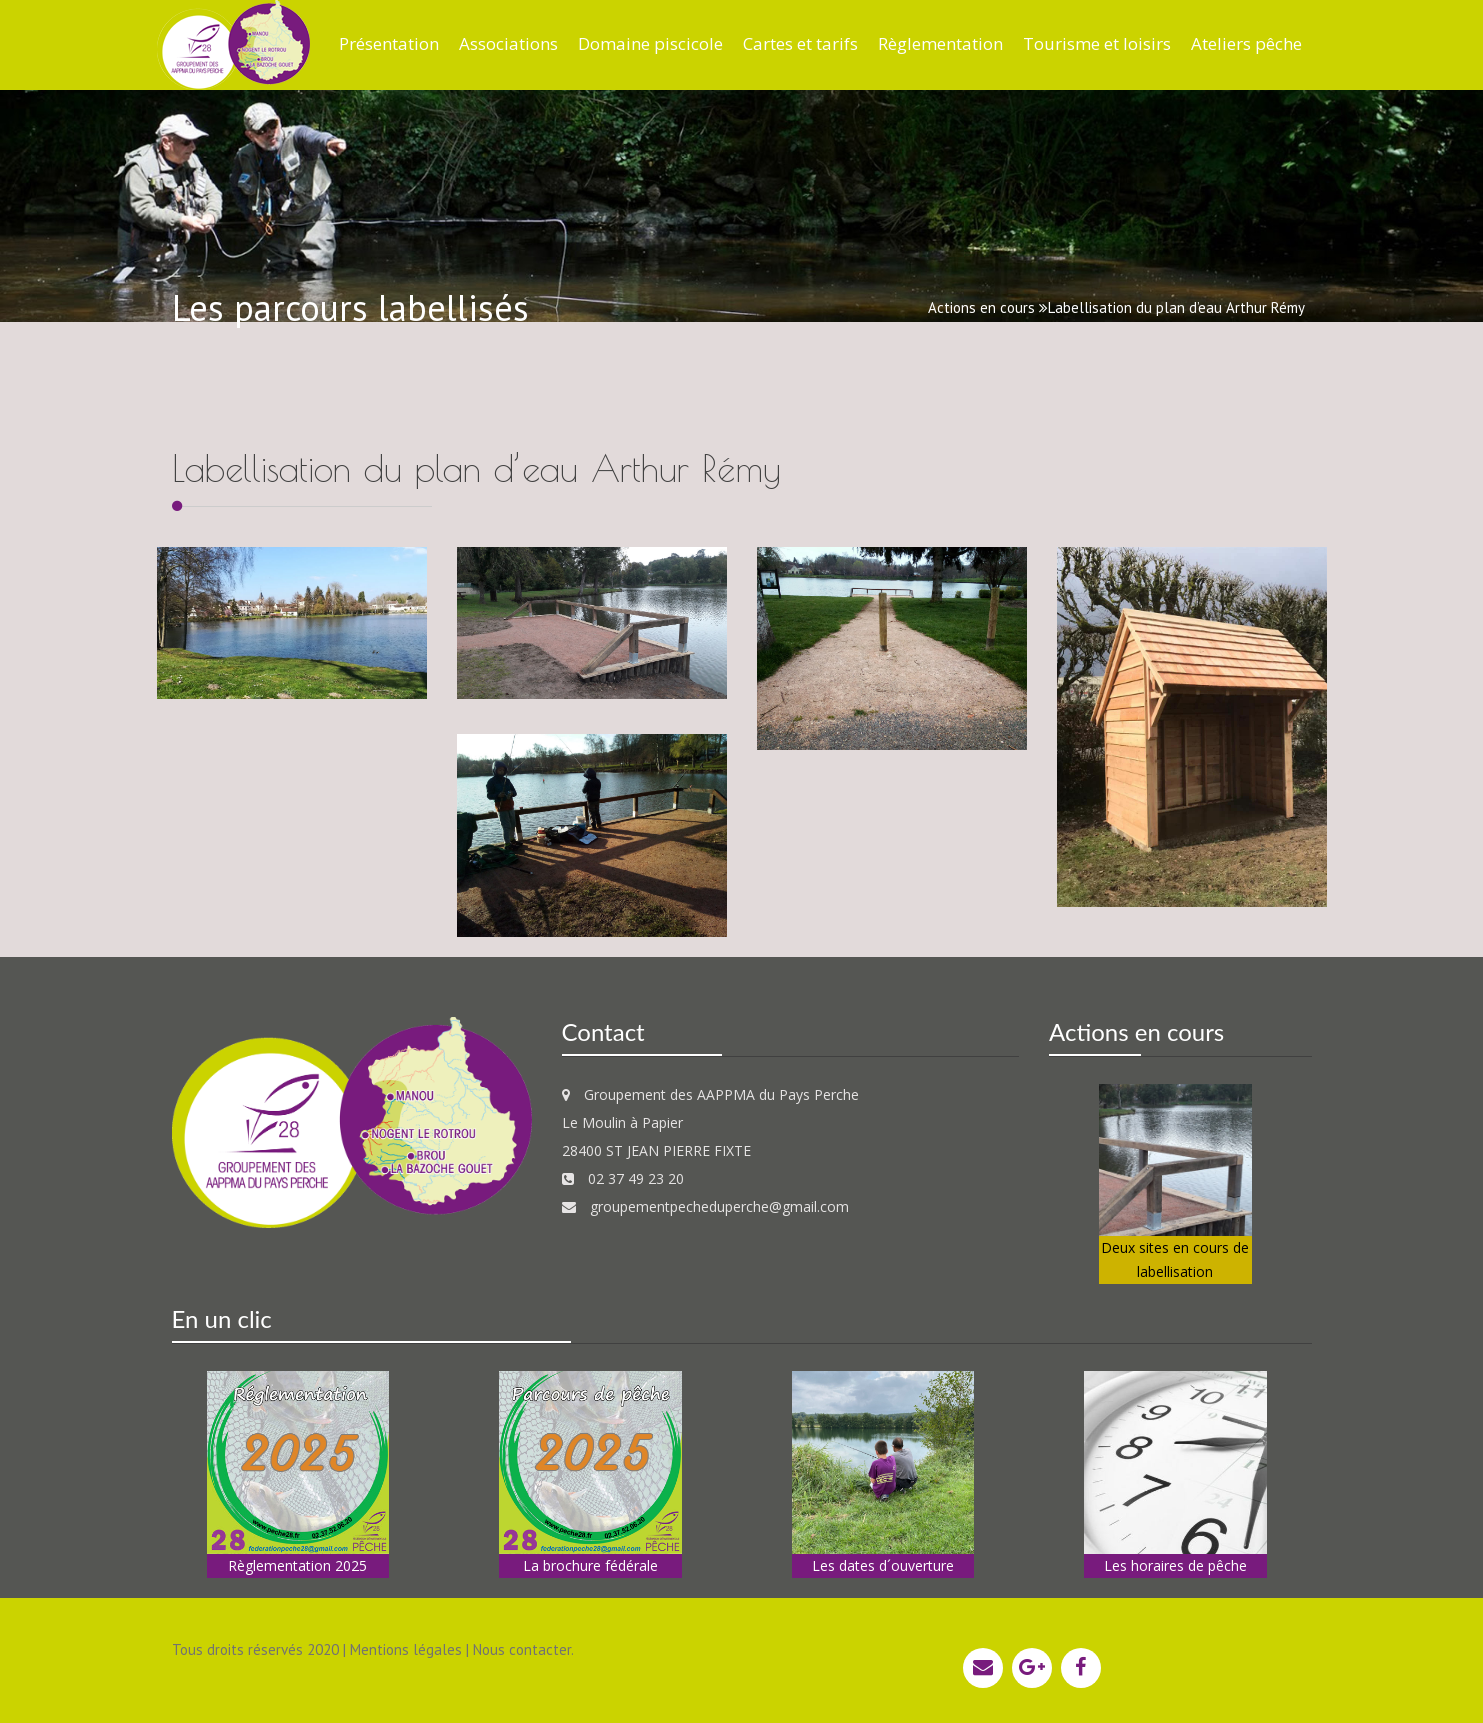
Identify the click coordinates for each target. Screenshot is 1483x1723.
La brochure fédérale (590, 1565)
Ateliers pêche (1246, 43)
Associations (508, 43)
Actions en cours (981, 307)
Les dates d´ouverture (883, 1565)
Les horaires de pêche (1175, 1565)
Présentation (389, 43)
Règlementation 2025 (297, 1565)
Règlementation (940, 43)
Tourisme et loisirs (1097, 43)
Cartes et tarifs (800, 43)
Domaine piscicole (650, 43)
